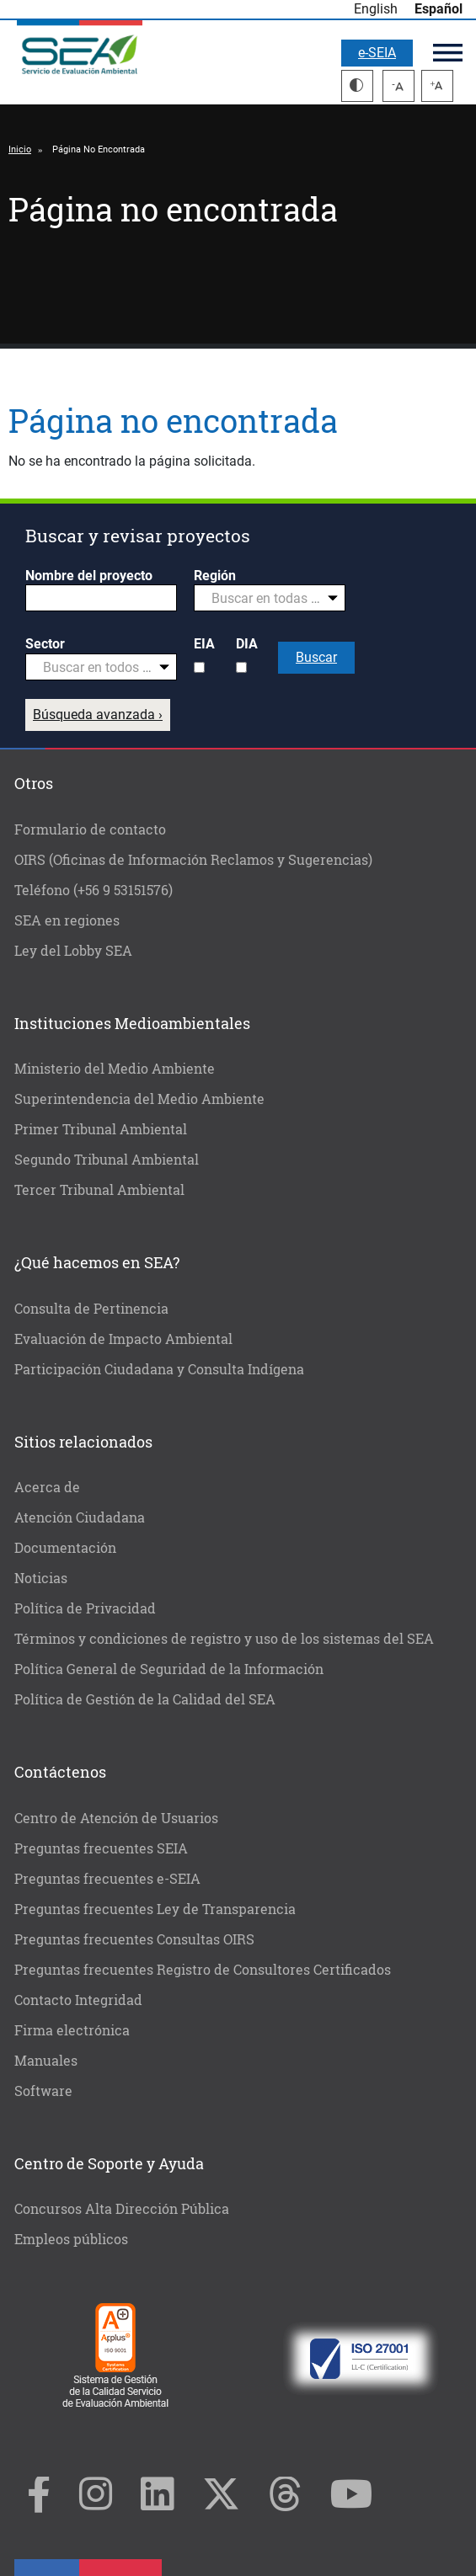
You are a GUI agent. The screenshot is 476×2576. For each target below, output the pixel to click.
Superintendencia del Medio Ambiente (139, 1098)
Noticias (40, 1578)
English (376, 9)
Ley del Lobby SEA (73, 950)
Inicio (19, 149)
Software (43, 2090)
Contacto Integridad (78, 1999)
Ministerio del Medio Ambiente (114, 1068)
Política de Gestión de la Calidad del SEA (144, 1699)
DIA (247, 644)
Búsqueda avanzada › (98, 715)
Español (438, 9)
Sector (45, 644)
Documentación (65, 1547)
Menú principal (448, 52)
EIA (204, 644)
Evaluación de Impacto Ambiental (123, 1338)
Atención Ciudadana (79, 1517)
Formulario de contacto (90, 829)
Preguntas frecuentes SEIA (101, 1848)
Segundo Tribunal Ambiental (106, 1159)
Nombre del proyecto (88, 576)
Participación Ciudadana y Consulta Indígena (159, 1369)
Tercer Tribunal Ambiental (99, 1189)
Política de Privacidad (85, 1608)
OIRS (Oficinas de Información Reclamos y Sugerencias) (193, 859)
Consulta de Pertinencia (91, 1308)
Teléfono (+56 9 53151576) (93, 890)
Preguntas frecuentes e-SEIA (107, 1878)
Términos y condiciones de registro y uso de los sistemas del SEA (224, 1638)
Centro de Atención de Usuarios (116, 1818)
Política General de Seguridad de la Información (169, 1668)
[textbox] (263, 598)
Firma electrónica (72, 2030)
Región (215, 576)
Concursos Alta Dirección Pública (121, 2208)
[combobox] (269, 597)
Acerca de (47, 1487)
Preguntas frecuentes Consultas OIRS (134, 1939)
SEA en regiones (67, 920)
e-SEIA (377, 53)
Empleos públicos (71, 2239)
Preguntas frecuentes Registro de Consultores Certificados (202, 1969)
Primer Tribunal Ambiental (100, 1129)
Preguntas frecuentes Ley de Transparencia (155, 1908)
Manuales (46, 2060)
